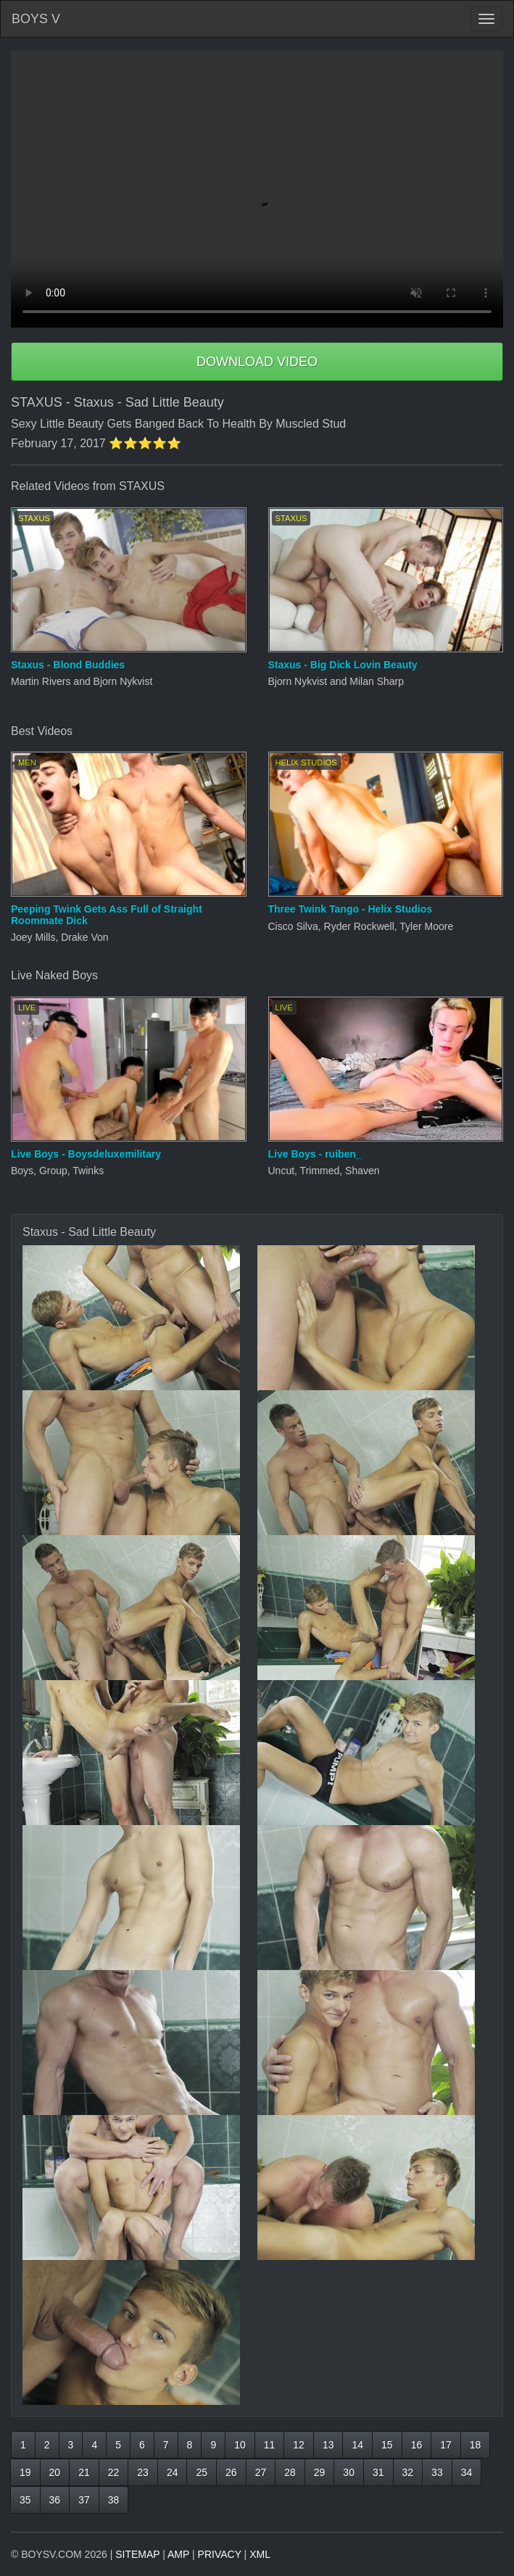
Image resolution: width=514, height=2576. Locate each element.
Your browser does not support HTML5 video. (257, 189)
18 (475, 2445)
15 (387, 2445)
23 (143, 2472)
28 (290, 2472)
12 (298, 2445)
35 (25, 2500)
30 (349, 2472)
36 (55, 2500)
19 (25, 2472)
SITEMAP (137, 2554)
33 (437, 2472)
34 (467, 2472)
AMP (178, 2554)
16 (417, 2445)
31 (378, 2472)
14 (357, 2445)
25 (201, 2472)
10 (240, 2445)
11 (269, 2445)
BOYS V (36, 19)
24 (172, 2472)
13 (328, 2445)
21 (84, 2472)
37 (84, 2500)
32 (408, 2472)
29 (320, 2472)
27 (261, 2472)
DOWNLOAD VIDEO (257, 361)
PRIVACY (219, 2554)
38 (114, 2500)
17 (446, 2445)
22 (114, 2472)
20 (55, 2472)
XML (259, 2554)
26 (231, 2472)
